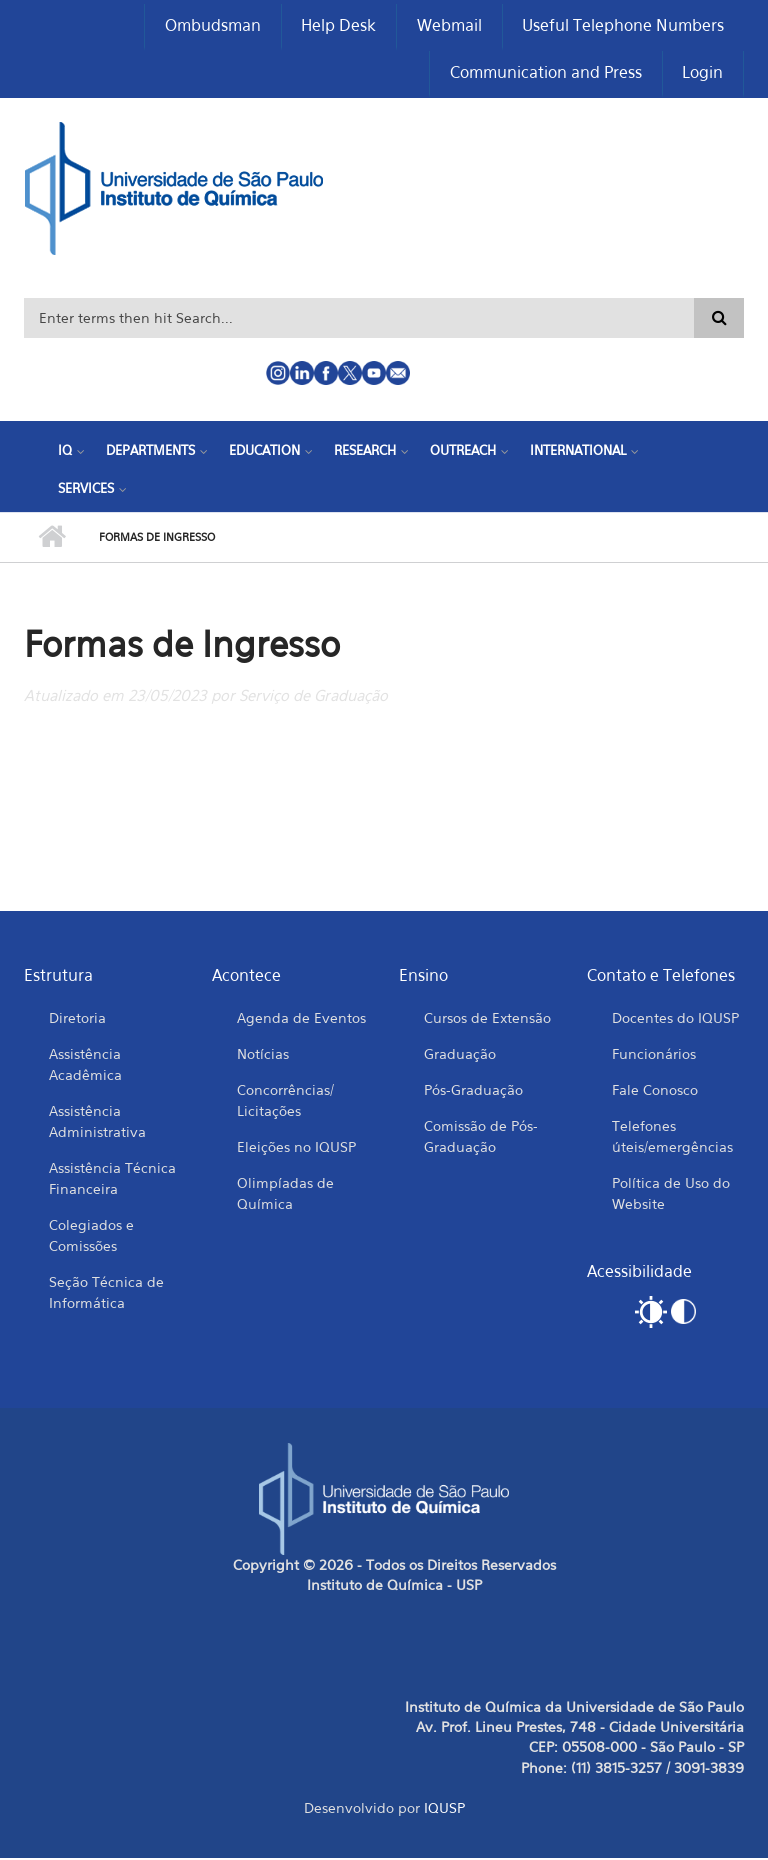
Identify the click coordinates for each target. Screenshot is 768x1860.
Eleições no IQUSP (296, 1147)
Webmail (448, 26)
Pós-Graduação (473, 1090)
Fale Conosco (655, 1090)
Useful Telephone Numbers (623, 26)
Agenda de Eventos (301, 1018)
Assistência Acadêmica (85, 1065)
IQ (65, 452)
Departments (150, 452)
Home (51, 539)
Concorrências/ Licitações (285, 1101)
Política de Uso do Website (671, 1194)
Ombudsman (211, 26)
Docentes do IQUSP (675, 1018)
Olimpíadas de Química (285, 1194)
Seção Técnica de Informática (106, 1293)
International (578, 452)
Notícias (263, 1054)
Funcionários (654, 1054)
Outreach (463, 452)
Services (86, 489)
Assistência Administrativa (97, 1122)
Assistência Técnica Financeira (112, 1179)
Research (365, 452)
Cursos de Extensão (487, 1018)
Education (264, 452)
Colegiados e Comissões (91, 1236)
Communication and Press (545, 74)
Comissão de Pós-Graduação (481, 1137)
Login (702, 74)
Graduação (460, 1054)
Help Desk (337, 26)
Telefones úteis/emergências (672, 1137)
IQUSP (444, 1809)
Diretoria (77, 1018)
